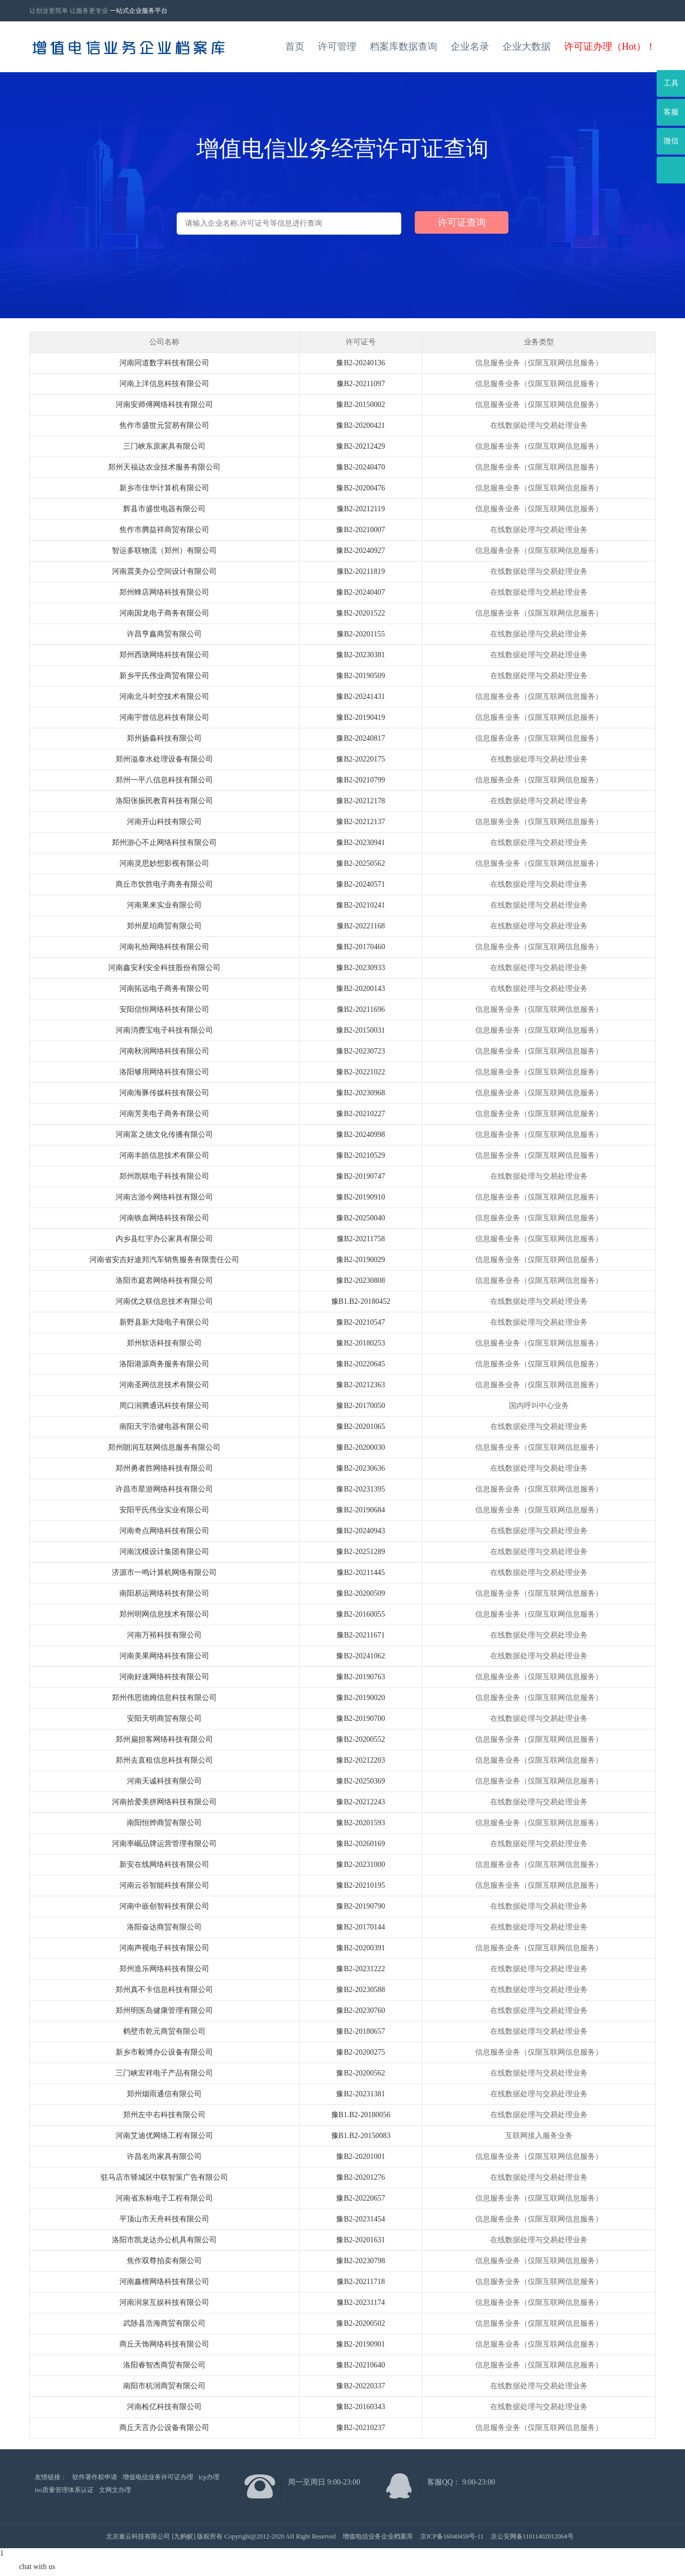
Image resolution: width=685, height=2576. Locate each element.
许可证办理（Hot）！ (610, 46)
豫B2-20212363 (360, 1385)
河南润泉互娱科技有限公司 (164, 2302)
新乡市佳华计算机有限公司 (164, 488)
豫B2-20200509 (360, 1593)
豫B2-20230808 (360, 1281)
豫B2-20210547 (360, 1322)
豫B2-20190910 (360, 1197)
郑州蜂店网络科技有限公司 (164, 592)
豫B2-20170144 (360, 1927)
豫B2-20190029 (360, 1260)
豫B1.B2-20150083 (361, 2136)
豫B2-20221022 (360, 1072)
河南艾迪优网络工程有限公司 (164, 2136)
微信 (671, 141)
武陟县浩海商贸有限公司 (164, 2323)
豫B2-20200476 (360, 488)
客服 (671, 112)
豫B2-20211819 (361, 571)
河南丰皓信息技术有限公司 (164, 1155)
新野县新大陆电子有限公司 (164, 1322)
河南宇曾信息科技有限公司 (164, 717)
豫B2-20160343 (360, 2407)
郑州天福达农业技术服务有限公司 (164, 467)
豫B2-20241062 (360, 1656)
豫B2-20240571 (360, 884)
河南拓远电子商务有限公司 (164, 989)
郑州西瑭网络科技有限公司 (164, 655)
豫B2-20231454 (360, 2219)
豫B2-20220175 (360, 759)
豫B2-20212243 (360, 1802)
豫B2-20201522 (360, 613)
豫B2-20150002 (360, 405)
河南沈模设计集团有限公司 (164, 1552)
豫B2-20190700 (360, 1718)
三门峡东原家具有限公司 (164, 446)
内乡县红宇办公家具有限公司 (164, 1239)
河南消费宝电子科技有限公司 (164, 1030)
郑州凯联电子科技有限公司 (164, 1176)
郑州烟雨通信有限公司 (164, 2094)
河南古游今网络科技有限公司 (164, 1197)
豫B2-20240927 (360, 551)
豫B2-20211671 (361, 1635)
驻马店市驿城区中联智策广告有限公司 (164, 2177)
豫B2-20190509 (360, 676)
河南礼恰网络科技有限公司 (164, 947)
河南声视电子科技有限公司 (164, 1948)
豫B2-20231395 (360, 1489)
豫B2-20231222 (360, 1969)
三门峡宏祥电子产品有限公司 (164, 2073)
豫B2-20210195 (360, 1885)
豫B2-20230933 (360, 968)
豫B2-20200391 (360, 1948)
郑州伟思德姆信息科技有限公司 (164, 1698)
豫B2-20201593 (360, 1823)
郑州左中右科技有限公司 (164, 2115)
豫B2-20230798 (360, 2261)
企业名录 (470, 46)
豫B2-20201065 (360, 1426)
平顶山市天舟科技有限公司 (164, 2219)
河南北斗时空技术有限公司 (164, 697)
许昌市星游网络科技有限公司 (164, 1489)
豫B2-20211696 (361, 1009)
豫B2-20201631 (360, 2240)
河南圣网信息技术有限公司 (164, 1385)
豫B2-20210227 (360, 1114)
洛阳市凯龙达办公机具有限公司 (164, 2240)
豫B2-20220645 (360, 1364)
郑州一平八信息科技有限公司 (164, 780)
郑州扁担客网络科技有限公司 (164, 1739)
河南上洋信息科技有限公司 (164, 384)
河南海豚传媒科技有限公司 (164, 1093)
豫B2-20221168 (361, 926)
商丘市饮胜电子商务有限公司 (164, 884)
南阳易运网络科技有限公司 (164, 1593)
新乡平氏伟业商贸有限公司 (164, 676)
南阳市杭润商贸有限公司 (164, 2386)
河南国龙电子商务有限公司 (164, 613)
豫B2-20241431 (360, 697)
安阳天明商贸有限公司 (164, 1718)
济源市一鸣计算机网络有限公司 (164, 1572)
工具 (671, 83)
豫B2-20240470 (360, 467)
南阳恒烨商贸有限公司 (164, 1823)
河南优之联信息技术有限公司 (164, 1301)
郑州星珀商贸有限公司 (164, 926)
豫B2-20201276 (360, 2177)
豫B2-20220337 (360, 2386)
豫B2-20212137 (360, 822)
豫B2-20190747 (360, 1176)
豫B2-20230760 (360, 2010)
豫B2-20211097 (361, 384)
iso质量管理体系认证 (64, 2490)
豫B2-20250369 (360, 1781)
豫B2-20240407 (360, 592)
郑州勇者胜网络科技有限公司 (164, 1468)
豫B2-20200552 (360, 1739)
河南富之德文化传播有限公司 (164, 1135)
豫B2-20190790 (360, 1906)
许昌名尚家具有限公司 (164, 2156)
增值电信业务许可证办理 (158, 2477)
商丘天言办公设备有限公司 (164, 2428)
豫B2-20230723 (360, 1051)
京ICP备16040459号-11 (451, 2536)
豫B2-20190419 (360, 717)
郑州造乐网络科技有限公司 (164, 1969)
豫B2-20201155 (361, 634)
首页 (295, 46)
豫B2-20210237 (360, 2428)
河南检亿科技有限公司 (164, 2407)
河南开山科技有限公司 (164, 822)
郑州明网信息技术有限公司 (164, 1614)
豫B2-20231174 (361, 2302)
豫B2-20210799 (360, 780)
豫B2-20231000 (360, 1864)
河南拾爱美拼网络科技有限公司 (164, 1802)
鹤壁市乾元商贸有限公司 (164, 2031)
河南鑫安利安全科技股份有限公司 (164, 968)
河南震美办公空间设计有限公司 (164, 571)
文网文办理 (115, 2490)
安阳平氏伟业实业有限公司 (164, 1510)
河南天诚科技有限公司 (164, 1781)
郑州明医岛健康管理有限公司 (164, 2010)
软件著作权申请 (94, 2477)
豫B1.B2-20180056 (361, 2115)
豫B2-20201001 (360, 2156)
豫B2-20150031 (360, 1030)
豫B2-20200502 (360, 2323)
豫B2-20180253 (360, 1343)
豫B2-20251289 (360, 1552)
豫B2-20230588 (360, 1990)
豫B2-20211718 (361, 2282)
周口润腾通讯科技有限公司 (164, 1406)
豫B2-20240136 (360, 363)
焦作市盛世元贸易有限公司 (164, 425)
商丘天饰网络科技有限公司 (164, 2344)
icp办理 (209, 2477)
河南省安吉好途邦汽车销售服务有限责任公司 (164, 1260)
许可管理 (337, 46)
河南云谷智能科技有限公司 (164, 1885)
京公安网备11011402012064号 (532, 2536)
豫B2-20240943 (360, 1531)
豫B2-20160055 (360, 1614)
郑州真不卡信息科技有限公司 (164, 1990)
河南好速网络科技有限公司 (164, 1677)
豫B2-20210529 (360, 1155)
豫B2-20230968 (360, 1093)
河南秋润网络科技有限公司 (164, 1051)
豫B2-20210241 (360, 905)
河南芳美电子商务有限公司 (164, 1114)
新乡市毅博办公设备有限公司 (164, 2052)
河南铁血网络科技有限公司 (164, 1218)
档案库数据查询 (403, 46)
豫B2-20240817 (360, 738)
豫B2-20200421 (360, 425)
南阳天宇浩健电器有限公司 (164, 1426)
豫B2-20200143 (360, 989)
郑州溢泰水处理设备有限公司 (164, 759)
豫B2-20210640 (360, 2365)
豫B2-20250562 (360, 863)
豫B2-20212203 (360, 1760)
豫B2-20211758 (361, 1239)
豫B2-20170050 (360, 1406)
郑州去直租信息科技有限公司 (164, 1760)
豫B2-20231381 (360, 2094)
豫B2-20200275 (360, 2052)
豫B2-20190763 (360, 1677)
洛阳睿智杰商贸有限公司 (164, 2365)
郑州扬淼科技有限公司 (164, 738)
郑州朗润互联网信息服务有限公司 (164, 1447)
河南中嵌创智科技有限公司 (164, 1906)
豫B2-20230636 (360, 1468)
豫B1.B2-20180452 (361, 1301)
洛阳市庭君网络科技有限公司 (164, 1281)
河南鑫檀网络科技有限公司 (164, 2282)
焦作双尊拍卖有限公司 (164, 2261)
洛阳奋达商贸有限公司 (164, 1927)
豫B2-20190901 (360, 2344)
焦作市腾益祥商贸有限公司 (164, 530)
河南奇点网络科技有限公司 (164, 1531)
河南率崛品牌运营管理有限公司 (164, 1844)
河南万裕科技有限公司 (164, 1635)
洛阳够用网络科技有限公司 (164, 1072)
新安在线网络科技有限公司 (164, 1864)
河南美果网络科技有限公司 (164, 1656)
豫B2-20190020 (360, 1698)
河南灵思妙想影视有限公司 (164, 863)
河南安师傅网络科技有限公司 (164, 405)
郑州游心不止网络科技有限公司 (164, 843)
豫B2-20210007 (360, 530)
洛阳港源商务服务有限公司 (164, 1364)
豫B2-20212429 (360, 446)
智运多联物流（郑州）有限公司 (164, 551)
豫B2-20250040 (360, 1218)
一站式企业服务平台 (139, 10)
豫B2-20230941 (360, 843)
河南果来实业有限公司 (164, 905)
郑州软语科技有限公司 (164, 1343)
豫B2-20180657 (360, 2031)
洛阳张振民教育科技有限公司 (164, 801)
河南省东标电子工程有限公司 (164, 2198)
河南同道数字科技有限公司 (164, 363)
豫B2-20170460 (360, 947)
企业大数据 (527, 46)
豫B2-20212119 (361, 509)
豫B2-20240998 (360, 1135)
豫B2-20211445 (361, 1572)
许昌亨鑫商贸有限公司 (164, 634)
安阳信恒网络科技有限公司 (164, 1009)
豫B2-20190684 (360, 1510)
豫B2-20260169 (360, 1844)
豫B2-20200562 (360, 2073)
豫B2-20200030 (360, 1447)
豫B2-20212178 (360, 801)
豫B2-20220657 (360, 2198)
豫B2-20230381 (360, 655)
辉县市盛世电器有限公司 (164, 509)
